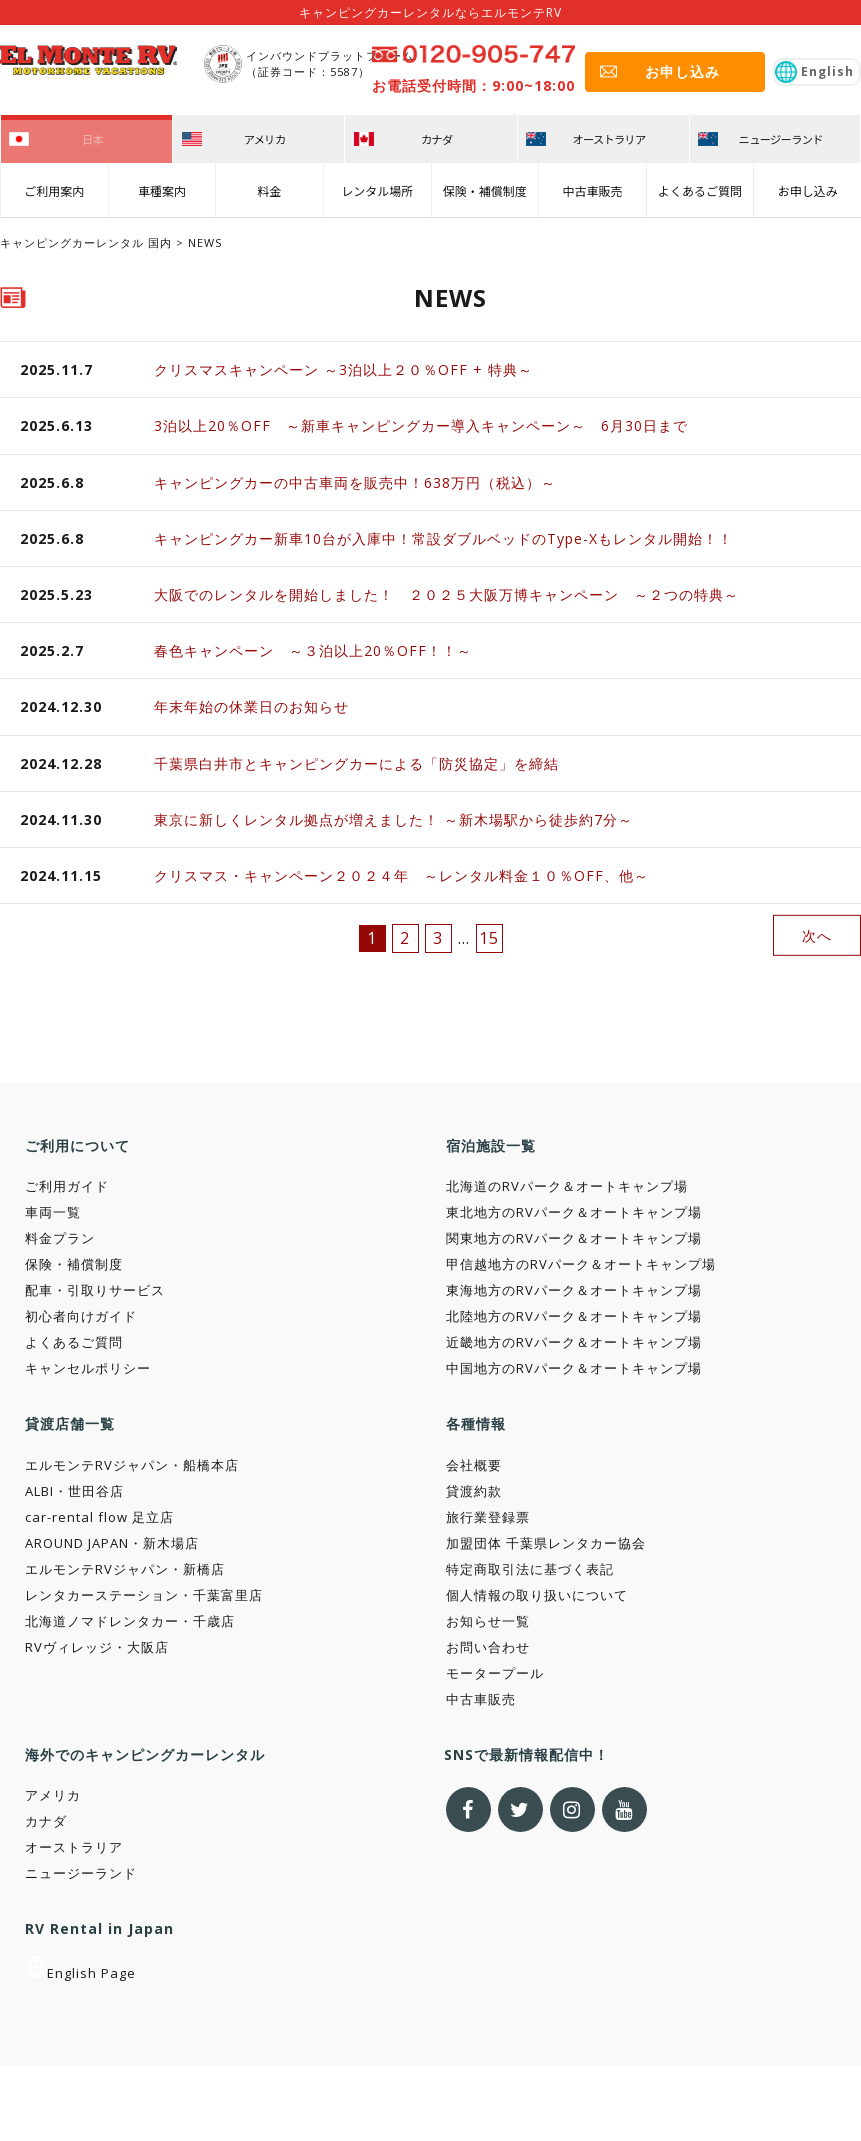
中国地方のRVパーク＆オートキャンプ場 (574, 1368)
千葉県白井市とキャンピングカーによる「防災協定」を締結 (356, 763)
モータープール (495, 1673)
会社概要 (474, 1465)
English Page (80, 1973)
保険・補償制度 (485, 186)
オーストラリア (74, 1847)
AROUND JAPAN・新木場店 (112, 1543)
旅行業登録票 (488, 1517)
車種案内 (162, 186)
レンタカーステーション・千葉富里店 (144, 1595)
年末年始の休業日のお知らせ (251, 706)
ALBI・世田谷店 (74, 1491)
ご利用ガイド (67, 1186)
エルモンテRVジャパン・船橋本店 (132, 1465)
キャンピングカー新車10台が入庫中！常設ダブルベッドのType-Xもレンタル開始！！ (443, 538)
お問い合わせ (488, 1647)
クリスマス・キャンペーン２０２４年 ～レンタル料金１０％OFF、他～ (401, 875)
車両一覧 (53, 1212)
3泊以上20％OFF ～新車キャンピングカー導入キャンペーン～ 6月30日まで (421, 425)
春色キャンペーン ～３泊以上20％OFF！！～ (313, 650)
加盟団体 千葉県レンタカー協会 (546, 1543)
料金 (270, 186)
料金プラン (60, 1238)
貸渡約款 (474, 1491)
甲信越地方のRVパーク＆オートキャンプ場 (581, 1264)
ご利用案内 (54, 186)
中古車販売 (592, 186)
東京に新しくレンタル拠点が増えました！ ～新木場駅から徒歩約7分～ (393, 819)
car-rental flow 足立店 (99, 1517)
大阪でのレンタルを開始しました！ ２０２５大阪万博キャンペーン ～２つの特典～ (454, 594)
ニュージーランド (81, 1873)
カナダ (46, 1821)
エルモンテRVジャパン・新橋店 (125, 1569)
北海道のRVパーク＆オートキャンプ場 (567, 1186)
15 (489, 938)
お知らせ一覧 (488, 1621)
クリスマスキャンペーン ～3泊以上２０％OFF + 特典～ (343, 369)
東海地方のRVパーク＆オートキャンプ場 (574, 1290)
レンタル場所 (377, 186)
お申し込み (808, 186)
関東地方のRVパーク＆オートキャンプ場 (574, 1238)
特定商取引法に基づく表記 (530, 1569)
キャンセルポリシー (88, 1368)
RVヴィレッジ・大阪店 (97, 1647)
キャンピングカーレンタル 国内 (86, 242)
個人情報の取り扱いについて (537, 1595)
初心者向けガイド (81, 1316)
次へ (817, 934)
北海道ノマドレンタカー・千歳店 (130, 1621)
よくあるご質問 (700, 186)
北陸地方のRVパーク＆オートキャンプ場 (574, 1316)
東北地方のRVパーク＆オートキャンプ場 (574, 1212)
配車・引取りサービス (95, 1290)
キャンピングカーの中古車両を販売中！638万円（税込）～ (355, 482)
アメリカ (53, 1795)
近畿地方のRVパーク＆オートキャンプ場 (574, 1342)
